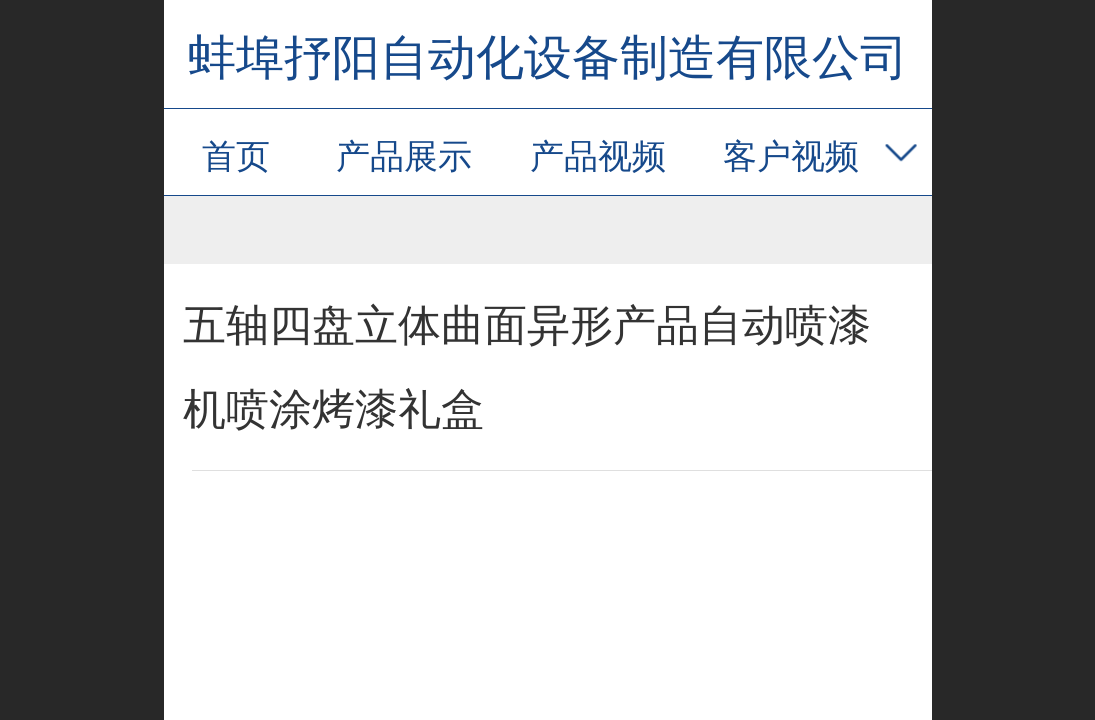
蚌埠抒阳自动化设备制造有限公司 (548, 57)
